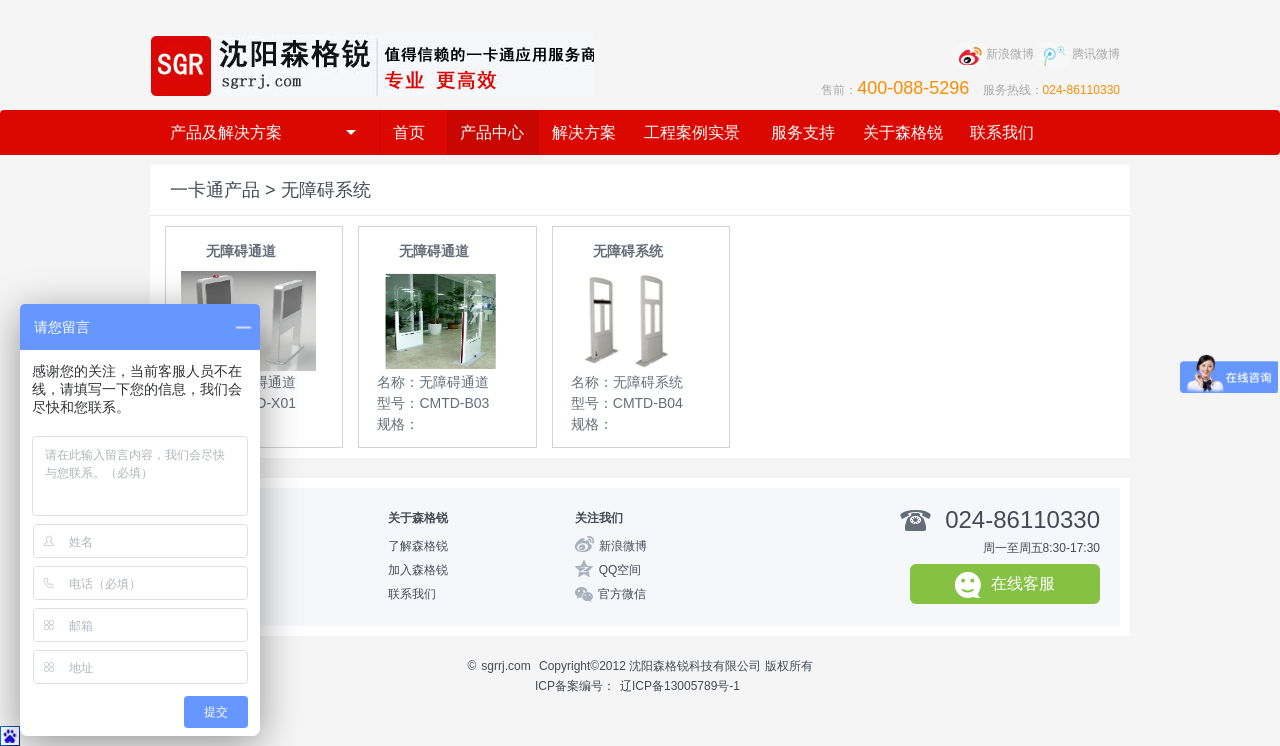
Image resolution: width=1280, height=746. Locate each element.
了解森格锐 (418, 546)
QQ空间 (620, 570)
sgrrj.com (505, 666)
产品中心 (492, 132)
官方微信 (622, 594)
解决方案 (584, 132)
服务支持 (803, 132)
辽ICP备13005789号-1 (680, 686)
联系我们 (1002, 132)
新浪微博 (623, 546)
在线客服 (1005, 584)
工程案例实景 (692, 132)
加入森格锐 (418, 570)
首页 (409, 132)
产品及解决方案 (263, 132)
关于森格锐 (903, 132)
